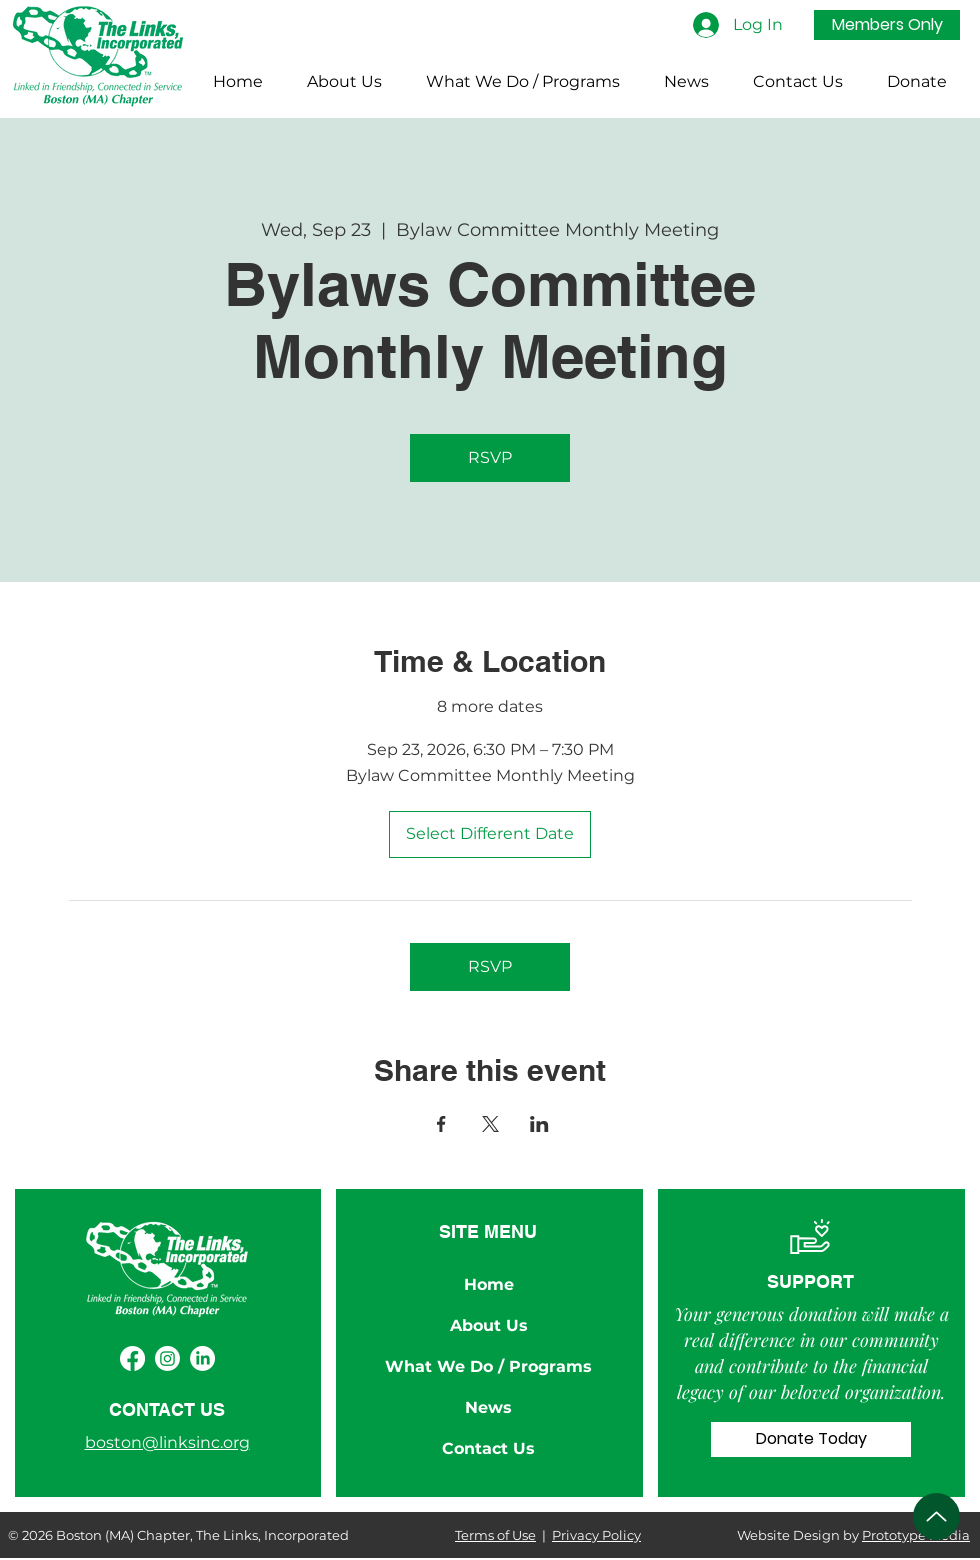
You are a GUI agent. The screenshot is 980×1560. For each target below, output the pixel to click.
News (488, 1407)
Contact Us (488, 1448)
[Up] (936, 1516)
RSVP (490, 457)
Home (489, 1284)
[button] (344, 82)
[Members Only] (887, 25)
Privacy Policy (596, 1535)
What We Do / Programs (488, 1366)
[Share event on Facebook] (441, 1124)
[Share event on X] (490, 1124)
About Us (489, 1325)
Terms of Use (495, 1535)
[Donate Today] (811, 1439)
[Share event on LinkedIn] (539, 1124)
